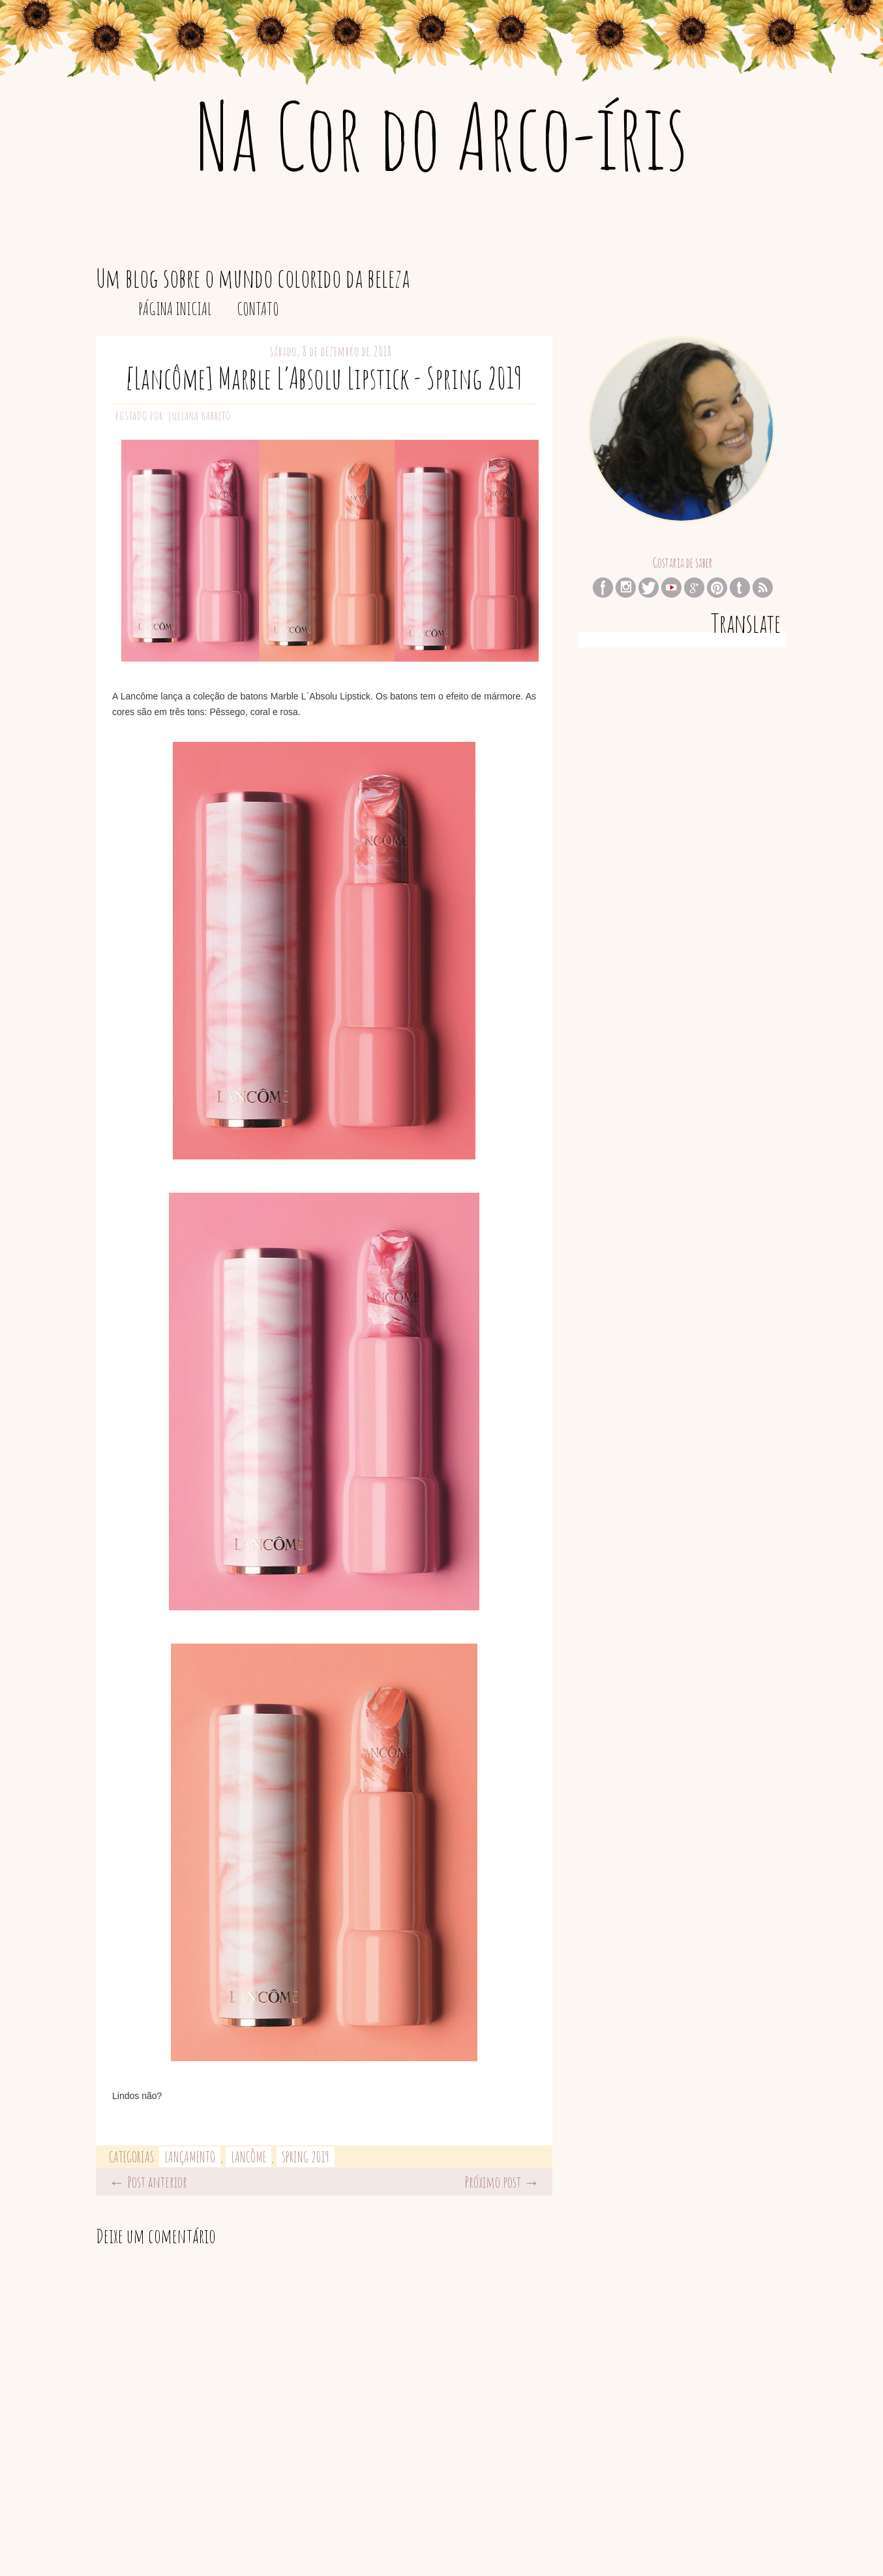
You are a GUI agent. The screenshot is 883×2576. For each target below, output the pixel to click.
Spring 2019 (305, 2157)
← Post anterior (148, 2182)
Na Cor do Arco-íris (442, 135)
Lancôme (248, 2157)
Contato (258, 308)
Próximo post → (501, 2182)
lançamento (189, 2157)
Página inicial (174, 308)
